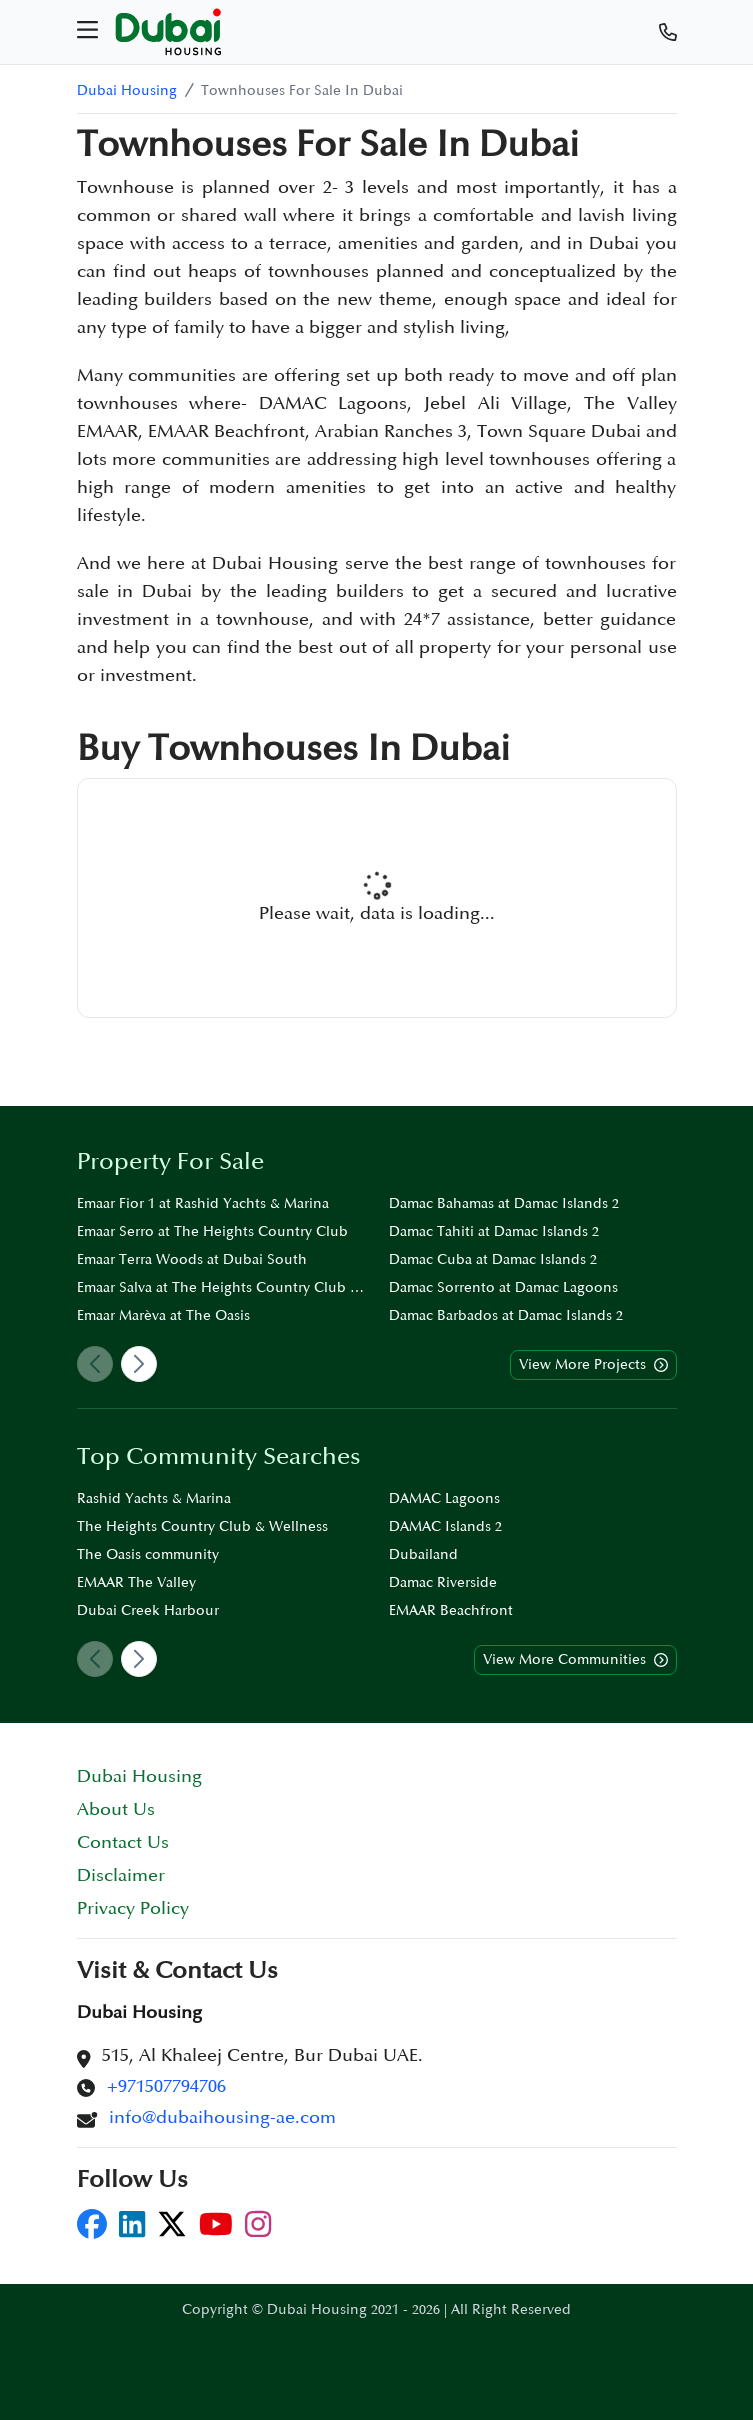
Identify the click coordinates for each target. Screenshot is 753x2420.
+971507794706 (166, 2086)
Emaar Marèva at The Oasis (163, 1315)
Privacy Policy (133, 1908)
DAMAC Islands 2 (445, 1526)
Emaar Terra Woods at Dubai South (192, 1259)
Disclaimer (121, 1875)
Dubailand (423, 1554)
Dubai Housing (127, 90)
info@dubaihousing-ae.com (222, 2117)
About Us (116, 1809)
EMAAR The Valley (136, 1582)
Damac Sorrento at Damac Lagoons (503, 1287)
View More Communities (575, 1660)
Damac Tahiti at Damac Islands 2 (494, 1231)
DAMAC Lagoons (444, 1498)
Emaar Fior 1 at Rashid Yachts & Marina (203, 1203)
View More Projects (593, 1365)
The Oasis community (148, 1554)
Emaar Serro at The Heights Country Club (212, 1231)
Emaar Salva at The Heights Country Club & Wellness (221, 1287)
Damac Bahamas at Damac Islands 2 (504, 1203)
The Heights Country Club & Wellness (202, 1526)
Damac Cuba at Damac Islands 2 (493, 1259)
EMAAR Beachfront (451, 1610)
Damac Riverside (443, 1582)
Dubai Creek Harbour (148, 1610)
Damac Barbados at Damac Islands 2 (506, 1315)
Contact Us (123, 1842)
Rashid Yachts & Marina (154, 1498)
